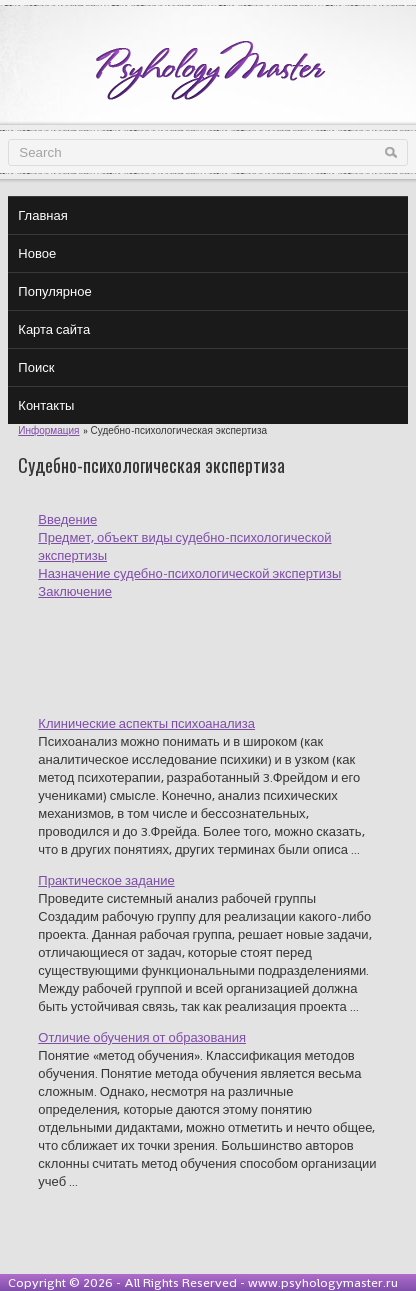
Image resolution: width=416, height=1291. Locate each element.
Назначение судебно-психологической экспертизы (189, 573)
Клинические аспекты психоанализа (146, 723)
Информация (48, 430)
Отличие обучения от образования (142, 1037)
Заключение (75, 591)
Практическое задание (106, 880)
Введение (67, 519)
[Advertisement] (226, 646)
